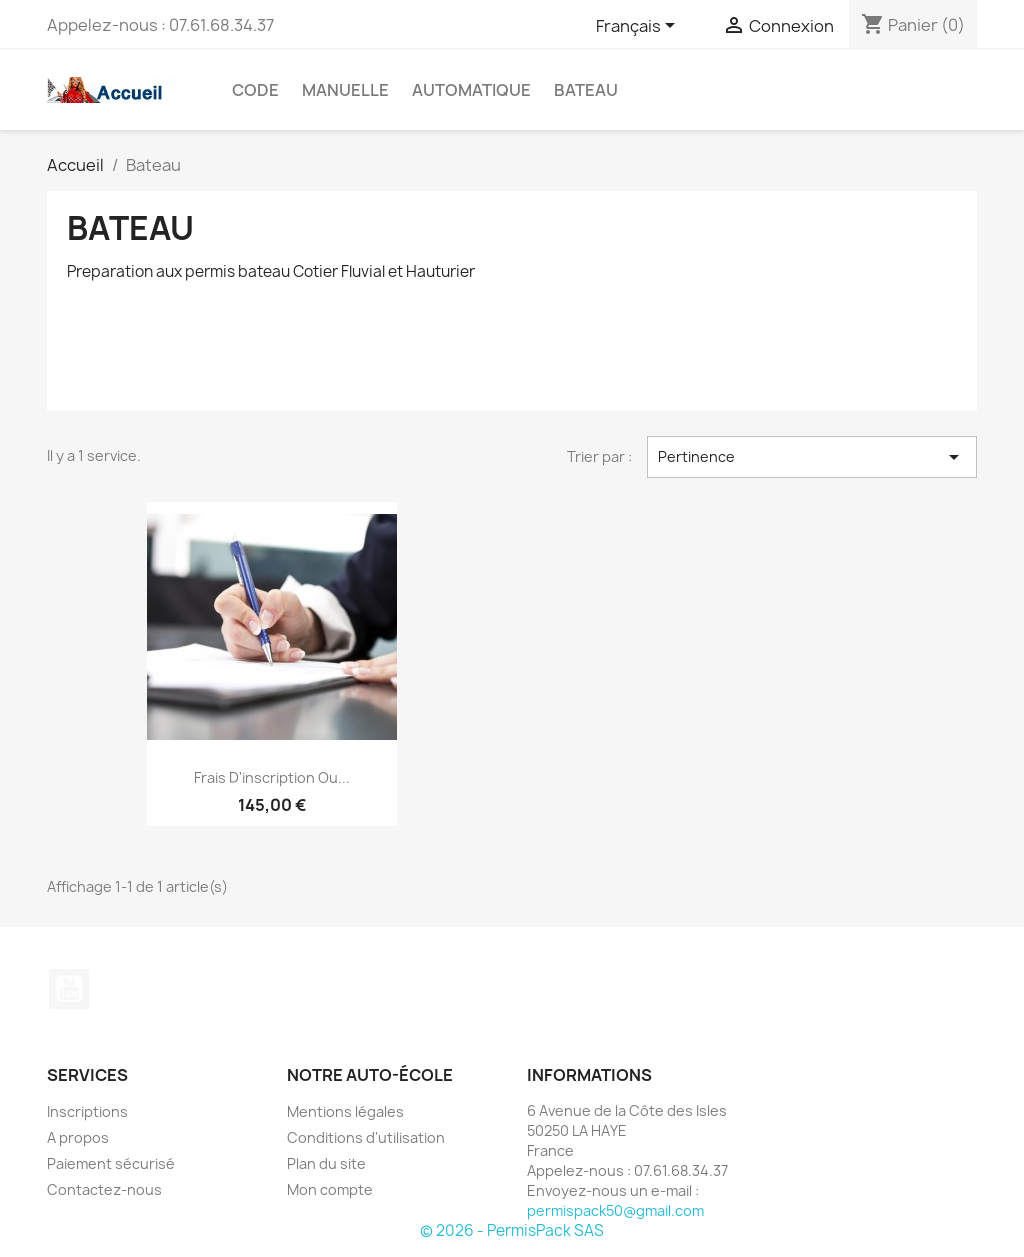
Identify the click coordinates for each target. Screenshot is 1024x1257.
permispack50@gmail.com (615, 1210)
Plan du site (326, 1163)
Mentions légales (345, 1111)
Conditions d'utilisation (366, 1137)
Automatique (471, 90)
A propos (78, 1137)
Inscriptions (87, 1111)
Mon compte (330, 1189)
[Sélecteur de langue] (639, 27)
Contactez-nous (104, 1189)
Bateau (586, 90)
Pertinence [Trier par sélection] (812, 457)
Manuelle (345, 90)
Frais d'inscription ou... (272, 777)
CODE (255, 90)
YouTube (69, 989)
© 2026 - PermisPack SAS (512, 1230)
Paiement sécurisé (111, 1163)
